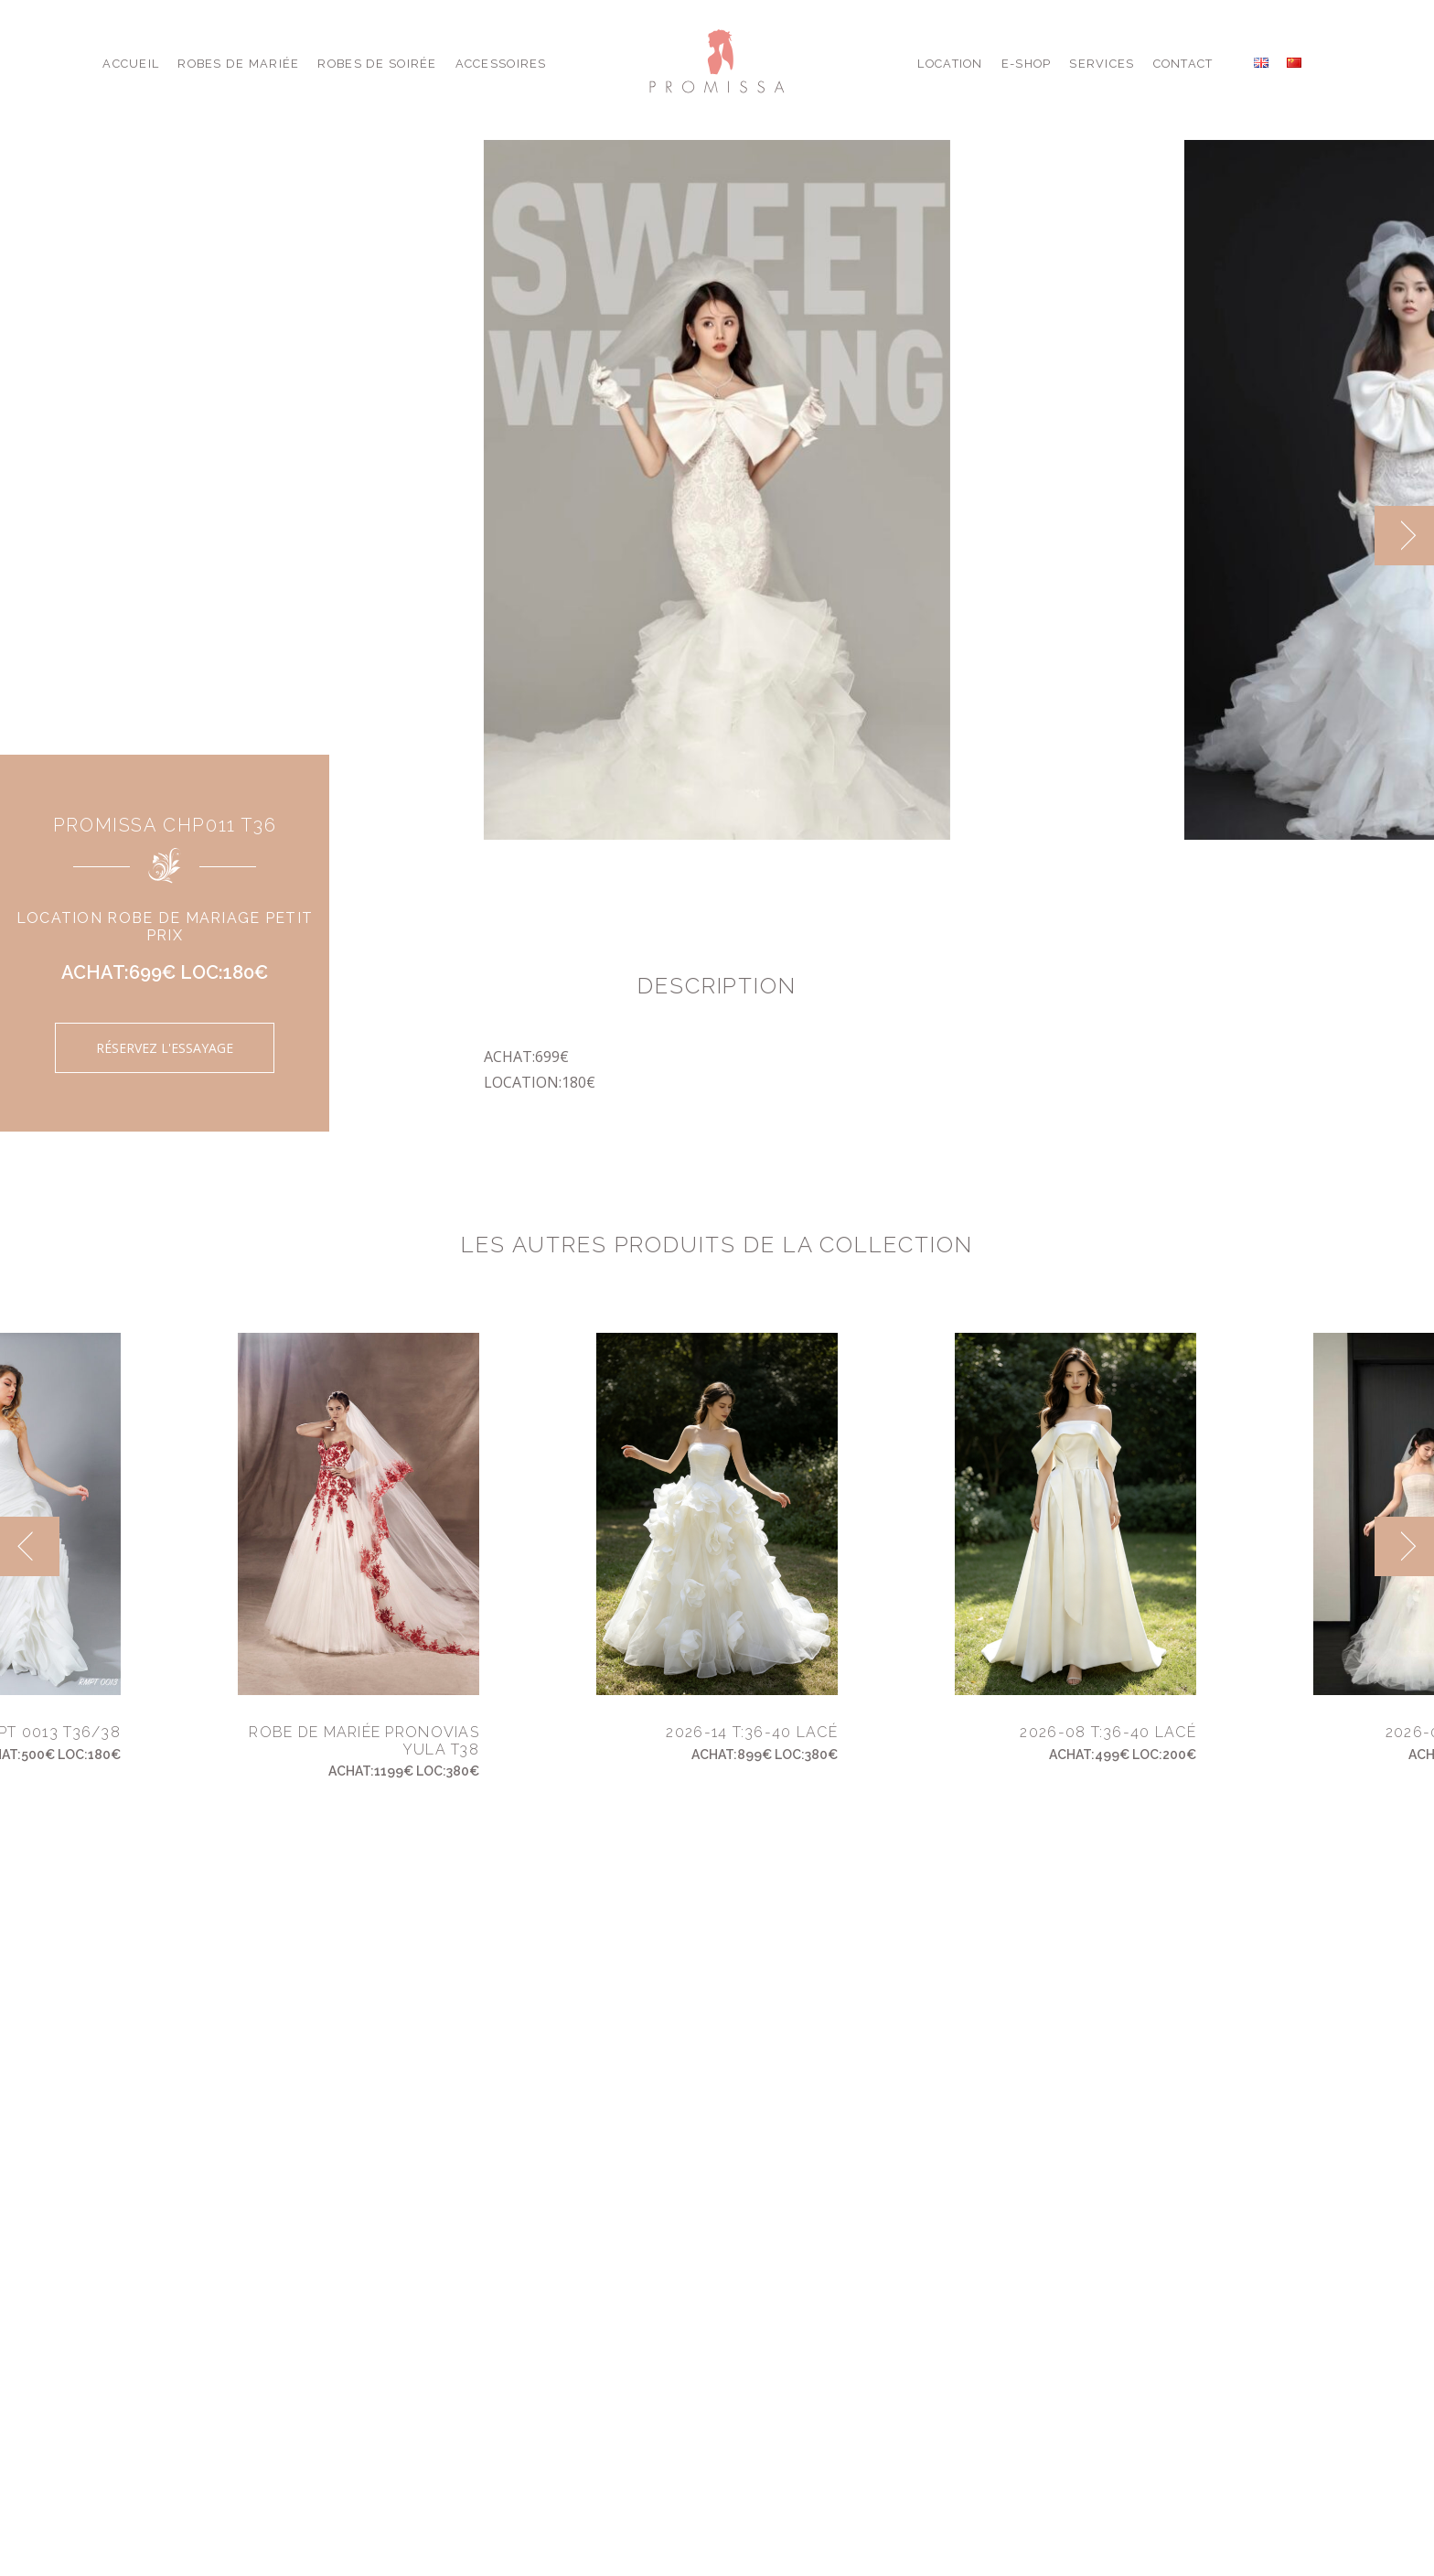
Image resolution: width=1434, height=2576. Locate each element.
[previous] (29, 1546)
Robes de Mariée (238, 63)
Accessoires (501, 63)
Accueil (130, 63)
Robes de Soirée (376, 63)
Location (949, 63)
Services (1101, 63)
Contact (1183, 63)
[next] (1404, 535)
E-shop (1026, 63)
